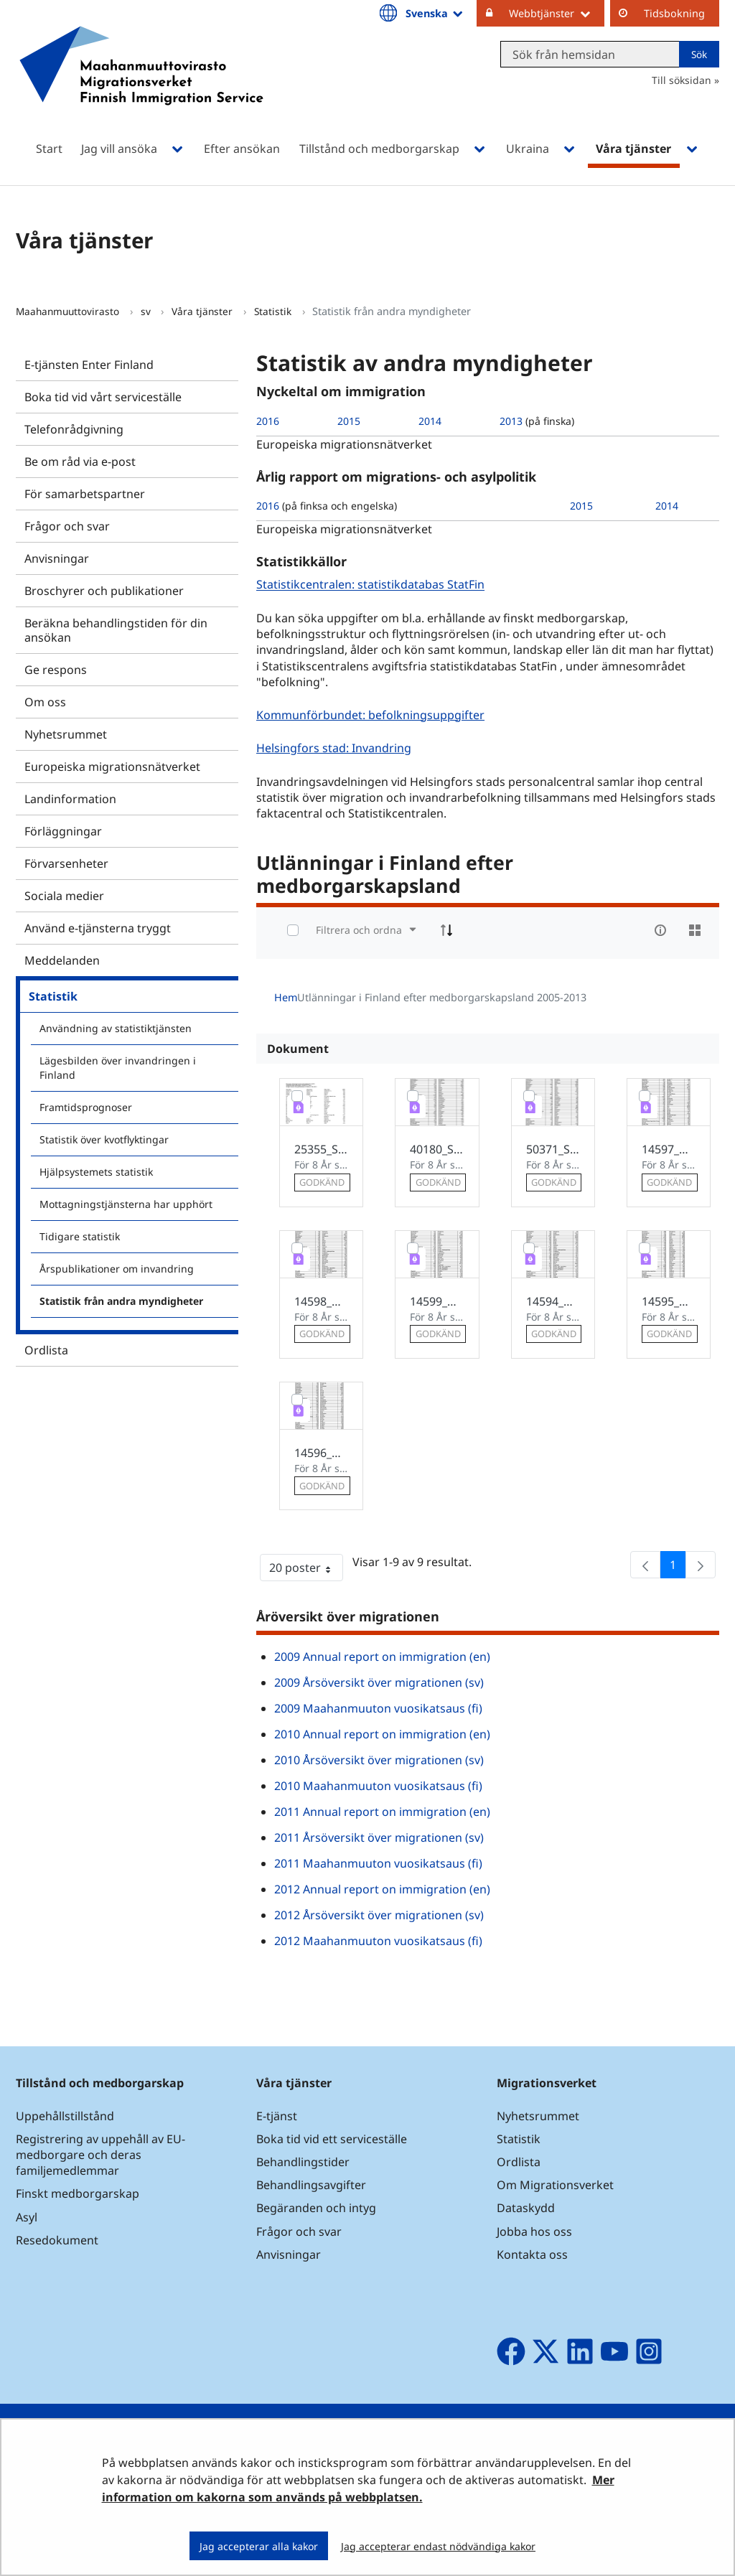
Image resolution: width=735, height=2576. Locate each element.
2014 (429, 421)
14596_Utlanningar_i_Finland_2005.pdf (321, 1453)
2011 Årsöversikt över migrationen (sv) (379, 1837)
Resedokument (57, 2240)
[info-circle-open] (660, 930)
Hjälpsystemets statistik (96, 1172)
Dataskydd (526, 2208)
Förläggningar (63, 831)
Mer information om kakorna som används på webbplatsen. (358, 2488)
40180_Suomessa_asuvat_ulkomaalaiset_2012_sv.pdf (437, 1149)
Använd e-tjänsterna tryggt (97, 928)
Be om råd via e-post (80, 461)
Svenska (435, 13)
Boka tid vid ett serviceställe (331, 2139)
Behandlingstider (303, 2162)
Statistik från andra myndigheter (121, 1301)
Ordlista (46, 1350)
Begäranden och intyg (316, 2208)
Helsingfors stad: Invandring (335, 747)
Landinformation (70, 799)
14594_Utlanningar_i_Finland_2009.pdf (553, 1301)
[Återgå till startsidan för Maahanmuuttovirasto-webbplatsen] (141, 84)
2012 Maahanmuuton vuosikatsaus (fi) (378, 1941)
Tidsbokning (674, 13)
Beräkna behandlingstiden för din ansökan (115, 630)
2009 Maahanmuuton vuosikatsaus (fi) (378, 1708)
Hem (285, 997)
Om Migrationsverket (555, 2185)
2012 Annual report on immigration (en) (382, 1889)
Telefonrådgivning (73, 429)
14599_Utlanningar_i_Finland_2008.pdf (437, 1301)
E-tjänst (276, 2116)
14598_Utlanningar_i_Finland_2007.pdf (321, 1301)
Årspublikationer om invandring (116, 1268)
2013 (511, 421)
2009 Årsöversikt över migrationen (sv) (379, 1682)
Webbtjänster (556, 13)
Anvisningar (56, 558)
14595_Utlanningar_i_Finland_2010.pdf (669, 1301)
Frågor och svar (67, 526)
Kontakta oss (532, 2254)
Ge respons (55, 670)
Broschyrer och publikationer (104, 591)
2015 (348, 421)
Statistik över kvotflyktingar (104, 1139)
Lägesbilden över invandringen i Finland (117, 1068)
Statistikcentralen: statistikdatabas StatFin (372, 584)
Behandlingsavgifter (311, 2185)
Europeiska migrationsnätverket (112, 766)
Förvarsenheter (66, 863)
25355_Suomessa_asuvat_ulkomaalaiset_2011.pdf (321, 1149)
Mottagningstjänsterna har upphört (125, 1204)
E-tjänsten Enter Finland (89, 365)
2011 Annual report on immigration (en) (382, 1811)
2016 (267, 421)
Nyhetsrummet (65, 734)
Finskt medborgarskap (77, 2193)
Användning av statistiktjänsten (115, 1028)
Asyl (26, 2217)
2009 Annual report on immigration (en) (382, 1656)
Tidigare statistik (79, 1236)
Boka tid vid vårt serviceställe (103, 397)
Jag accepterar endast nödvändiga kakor (438, 2546)
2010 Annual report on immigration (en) (382, 1734)
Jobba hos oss (534, 2231)
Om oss (45, 702)
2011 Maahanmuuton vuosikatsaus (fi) (378, 1863)
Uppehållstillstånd (65, 2116)
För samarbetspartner (84, 494)
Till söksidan (681, 80)
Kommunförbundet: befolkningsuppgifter (372, 714)
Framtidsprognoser (85, 1107)
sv (147, 311)
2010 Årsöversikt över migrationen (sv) (379, 1760)
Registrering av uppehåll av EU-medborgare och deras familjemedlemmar (100, 2154)
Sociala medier (64, 896)
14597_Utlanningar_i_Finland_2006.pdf (669, 1149)
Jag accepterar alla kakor (259, 2546)
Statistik (274, 311)
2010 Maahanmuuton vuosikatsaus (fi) (378, 1786)
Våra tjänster (203, 311)
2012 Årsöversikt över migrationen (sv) (379, 1915)
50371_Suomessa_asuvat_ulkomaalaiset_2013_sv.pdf (553, 1149)
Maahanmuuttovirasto (69, 311)
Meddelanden (62, 960)
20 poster (306, 1570)
